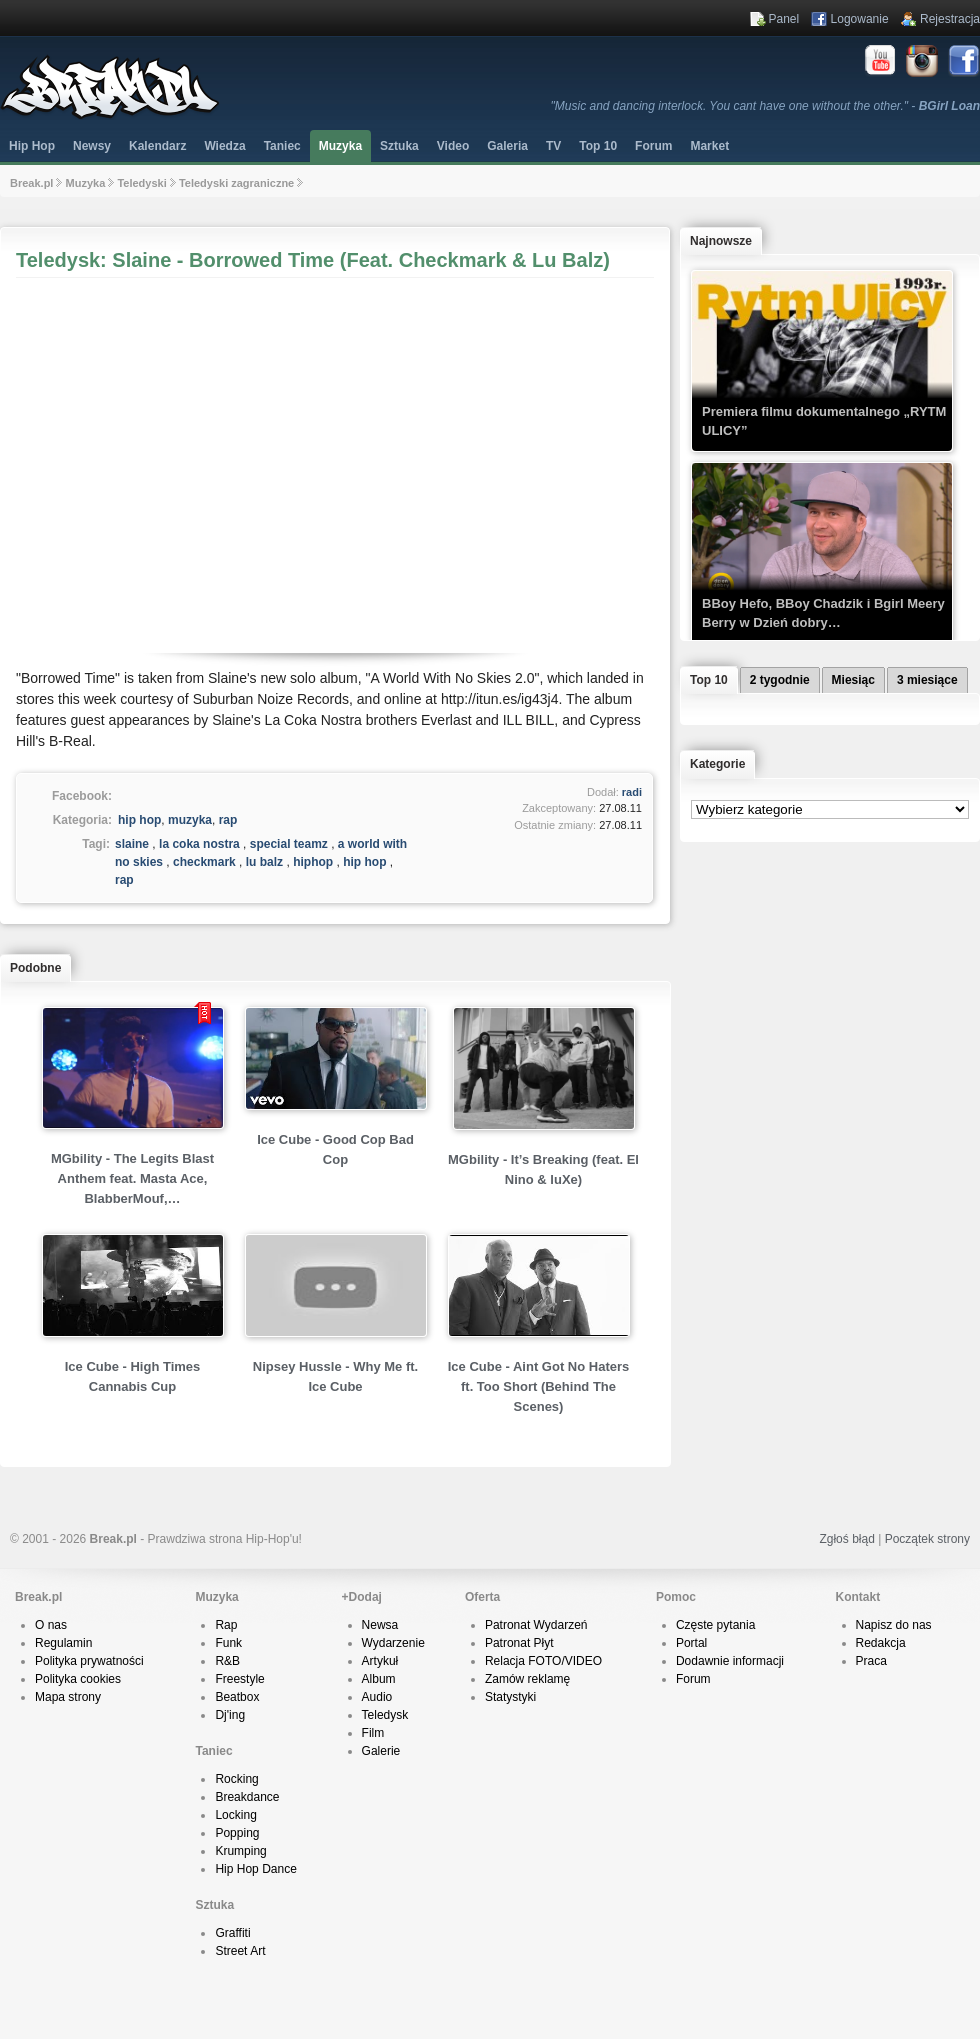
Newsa (380, 1625)
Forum (693, 1679)
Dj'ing (230, 1715)
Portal (691, 1643)
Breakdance (247, 1797)
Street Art (240, 1951)
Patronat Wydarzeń (536, 1625)
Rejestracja (950, 19)
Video (453, 146)
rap (228, 820)
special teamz (289, 844)
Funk (228, 1643)
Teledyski (141, 183)
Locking (235, 1815)
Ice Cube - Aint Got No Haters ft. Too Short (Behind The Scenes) (539, 1386)
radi (632, 792)
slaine (132, 844)
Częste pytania (715, 1625)
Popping (237, 1833)
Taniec (282, 146)
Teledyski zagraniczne (236, 183)
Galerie (381, 1751)
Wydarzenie (393, 1643)
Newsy (92, 146)
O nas (51, 1625)
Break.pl (31, 183)
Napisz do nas (894, 1625)
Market (709, 146)
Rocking (236, 1779)
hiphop (313, 862)
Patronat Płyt (519, 1643)
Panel (784, 19)
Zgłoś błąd (846, 1539)
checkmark (204, 862)
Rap (226, 1625)
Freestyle (239, 1679)
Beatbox (237, 1697)
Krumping (240, 1851)
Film (373, 1733)
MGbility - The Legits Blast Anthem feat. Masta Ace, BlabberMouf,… (132, 1178)
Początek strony (927, 1539)
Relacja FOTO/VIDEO (543, 1661)
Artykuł (380, 1661)
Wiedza (224, 146)
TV (553, 146)
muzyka (190, 820)
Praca (871, 1661)
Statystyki (510, 1697)
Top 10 (598, 146)
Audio (377, 1697)
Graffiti (232, 1933)
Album (379, 1679)
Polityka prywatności (89, 1661)
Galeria (507, 146)
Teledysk (385, 1715)
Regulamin (63, 1643)
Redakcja (881, 1643)
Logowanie (860, 19)
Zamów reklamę (527, 1679)
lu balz (264, 862)
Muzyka (340, 146)
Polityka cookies (78, 1679)
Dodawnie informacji (730, 1661)
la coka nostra (199, 844)
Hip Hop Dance (255, 1869)
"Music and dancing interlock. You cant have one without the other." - (765, 106)
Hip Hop (32, 146)
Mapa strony (68, 1697)
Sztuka (399, 146)
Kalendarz (157, 146)
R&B (227, 1661)
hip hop (139, 820)
